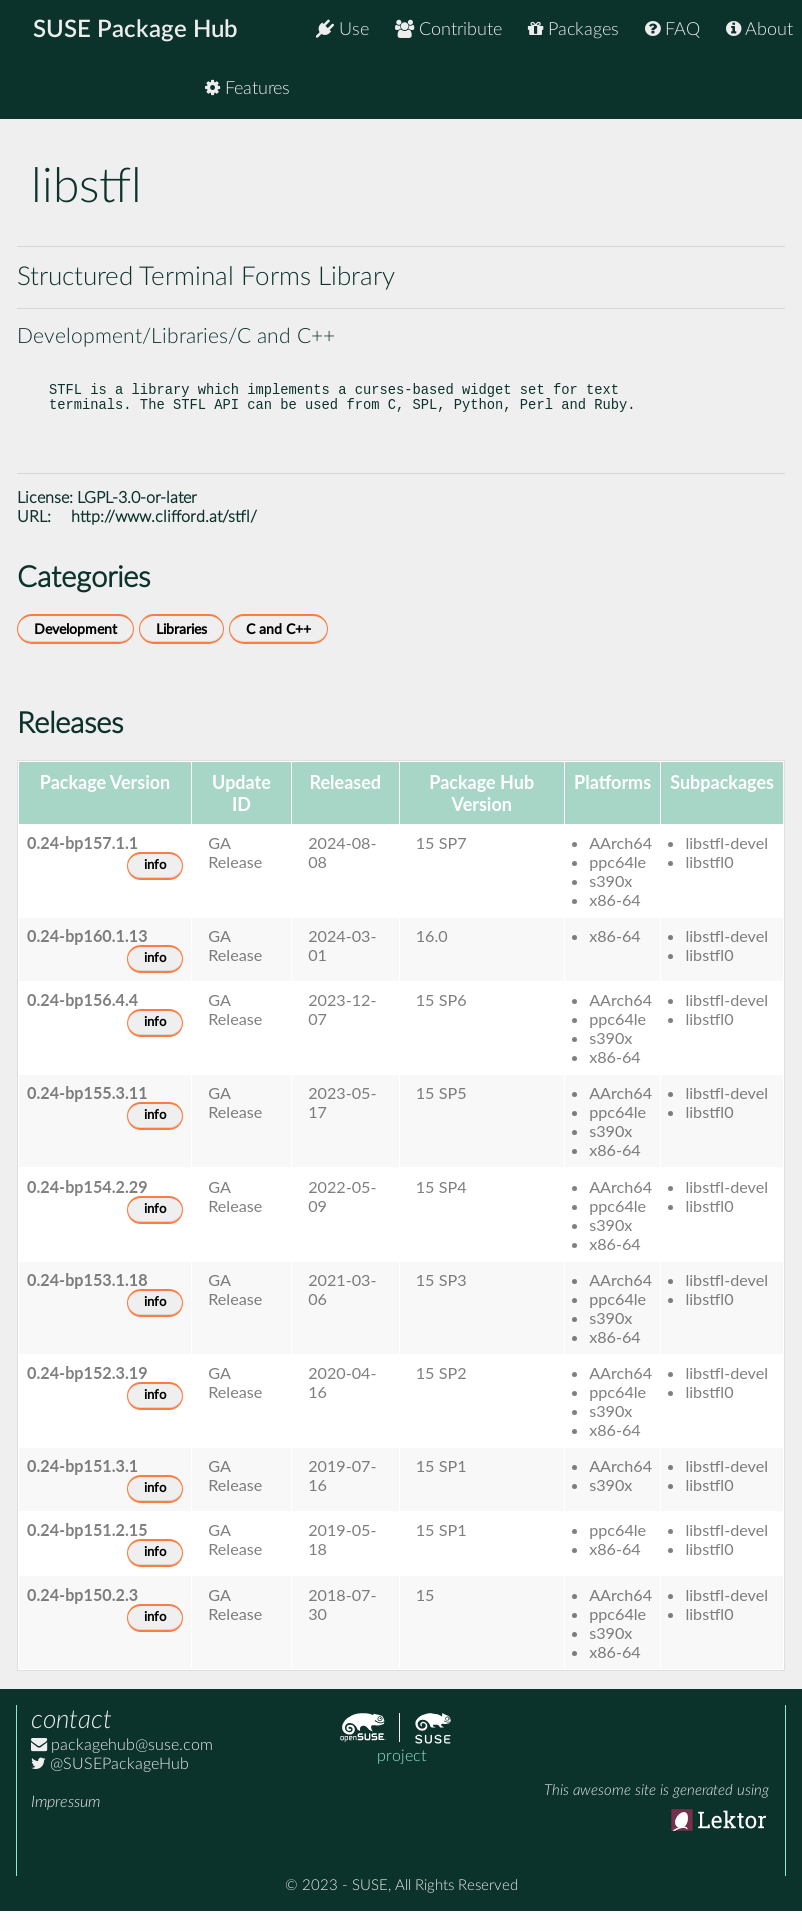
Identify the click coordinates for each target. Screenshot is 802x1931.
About (759, 29)
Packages (573, 29)
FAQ (672, 29)
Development (75, 649)
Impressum (65, 1822)
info (155, 885)
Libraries (181, 649)
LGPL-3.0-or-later (137, 518)
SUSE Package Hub (135, 30)
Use (342, 29)
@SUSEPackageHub (110, 1784)
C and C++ (278, 649)
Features (750, 89)
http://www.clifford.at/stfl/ (164, 537)
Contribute (448, 29)
